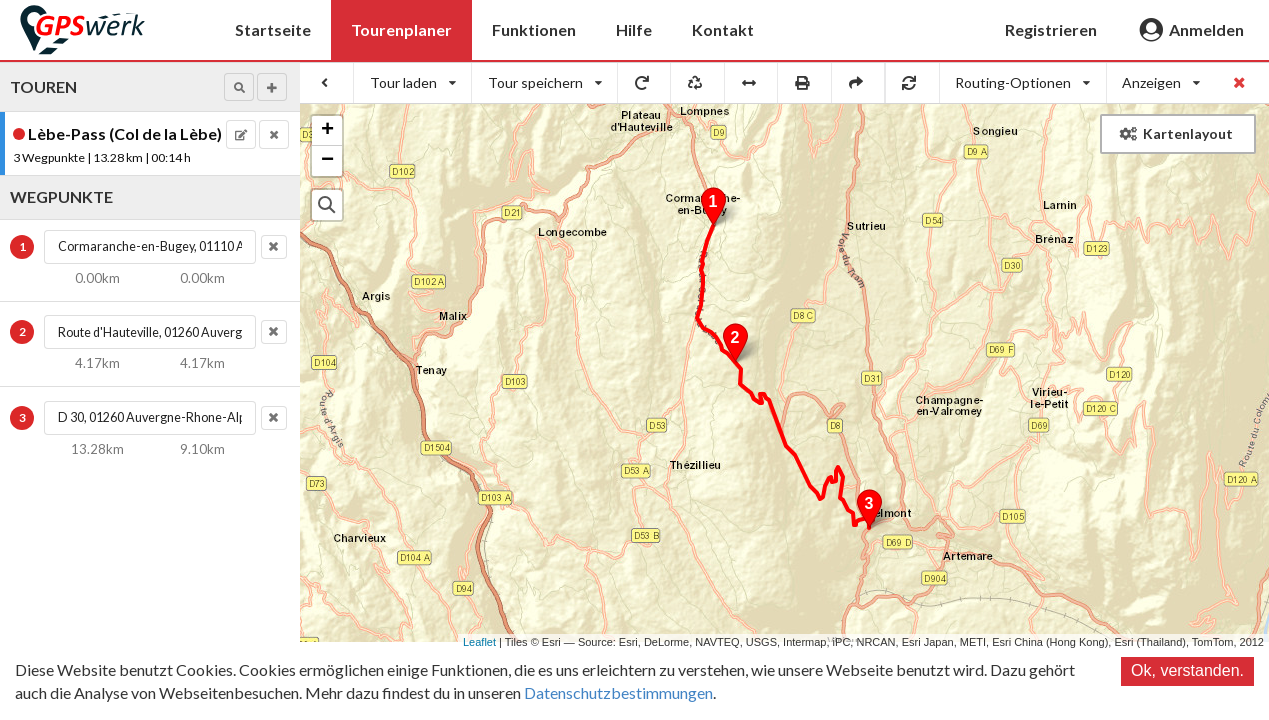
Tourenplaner (401, 29)
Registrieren (1051, 29)
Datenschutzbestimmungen (618, 692)
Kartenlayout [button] (1176, 133)
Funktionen (534, 29)
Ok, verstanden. (1187, 670)
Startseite (273, 29)
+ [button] (327, 131)
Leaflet (479, 642)
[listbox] (413, 83)
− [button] (327, 161)
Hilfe (634, 29)
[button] (239, 87)
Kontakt (723, 29)
